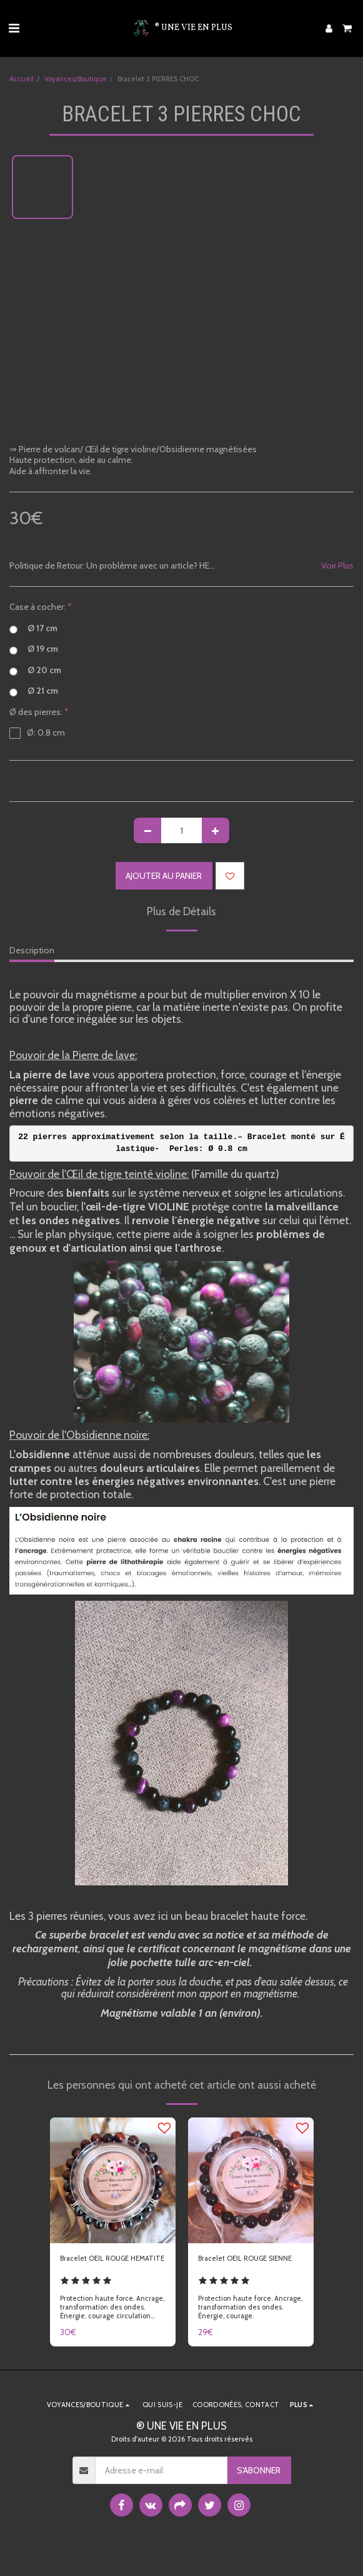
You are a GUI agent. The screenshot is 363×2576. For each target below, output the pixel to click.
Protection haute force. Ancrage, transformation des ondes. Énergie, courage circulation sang (112, 2311)
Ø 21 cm (33, 691)
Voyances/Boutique (75, 78)
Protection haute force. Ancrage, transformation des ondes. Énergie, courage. (250, 2307)
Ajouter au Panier (164, 875)
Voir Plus (337, 565)
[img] (113, 2180)
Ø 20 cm (35, 670)
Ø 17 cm (33, 628)
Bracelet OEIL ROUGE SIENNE (245, 2258)
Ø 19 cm (33, 649)
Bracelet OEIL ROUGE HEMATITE (112, 2258)
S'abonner (259, 2470)
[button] (13, 28)
